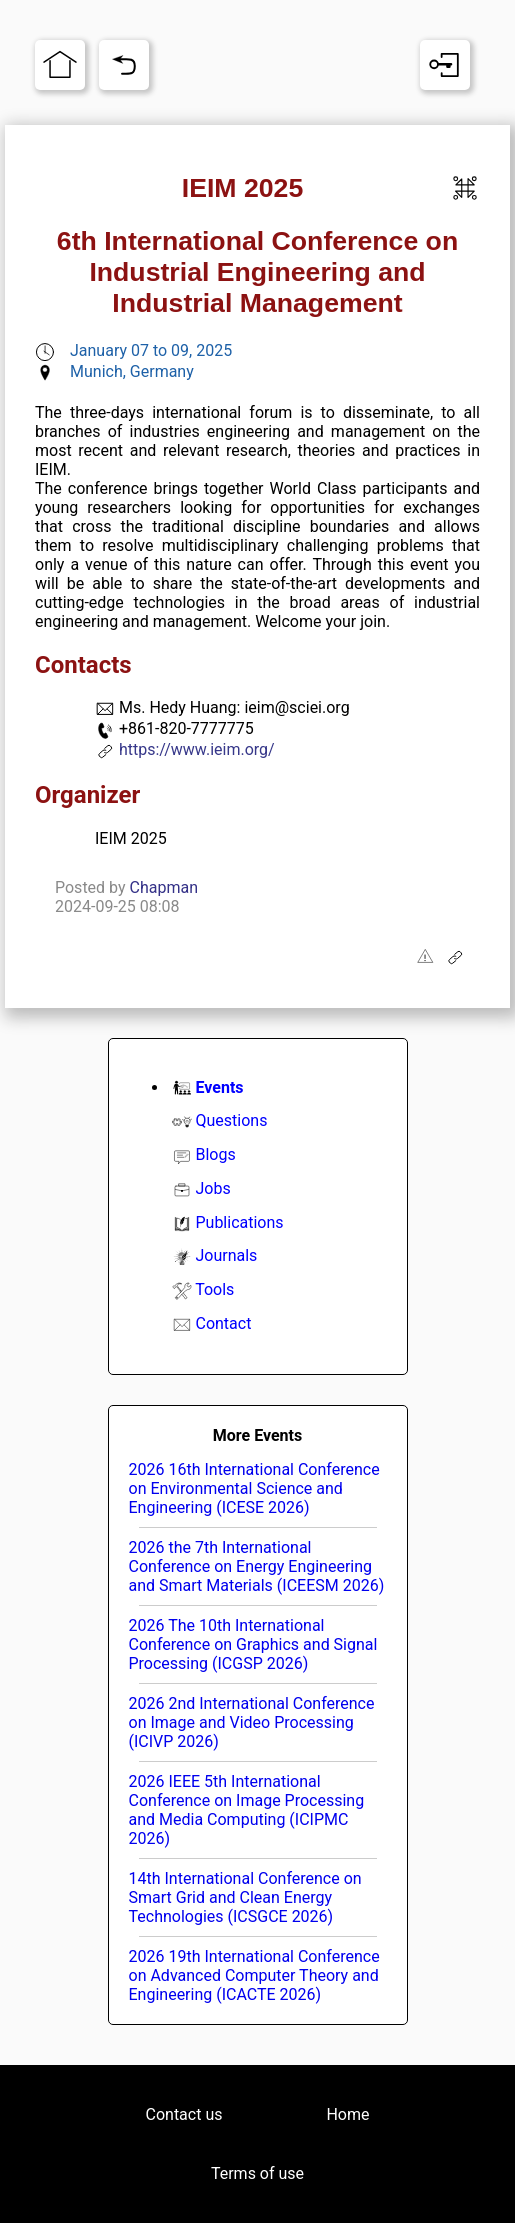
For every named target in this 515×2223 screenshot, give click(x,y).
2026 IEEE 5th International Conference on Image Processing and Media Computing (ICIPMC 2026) (247, 1810)
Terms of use (257, 2173)
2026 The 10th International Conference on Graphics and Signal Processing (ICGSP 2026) (253, 1644)
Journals (226, 1255)
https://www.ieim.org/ (197, 749)
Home (347, 2114)
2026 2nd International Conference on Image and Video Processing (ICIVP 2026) (252, 1722)
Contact (223, 1323)
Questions (231, 1120)
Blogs (215, 1154)
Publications (239, 1222)
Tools (214, 1289)
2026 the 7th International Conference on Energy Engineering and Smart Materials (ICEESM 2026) (257, 1566)
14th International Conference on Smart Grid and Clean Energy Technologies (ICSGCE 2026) (245, 1897)
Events (219, 1087)
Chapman (164, 887)
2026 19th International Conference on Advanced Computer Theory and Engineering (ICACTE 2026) (254, 1975)
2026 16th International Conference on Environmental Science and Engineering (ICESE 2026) (254, 1488)
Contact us (184, 2114)
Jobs (212, 1188)
